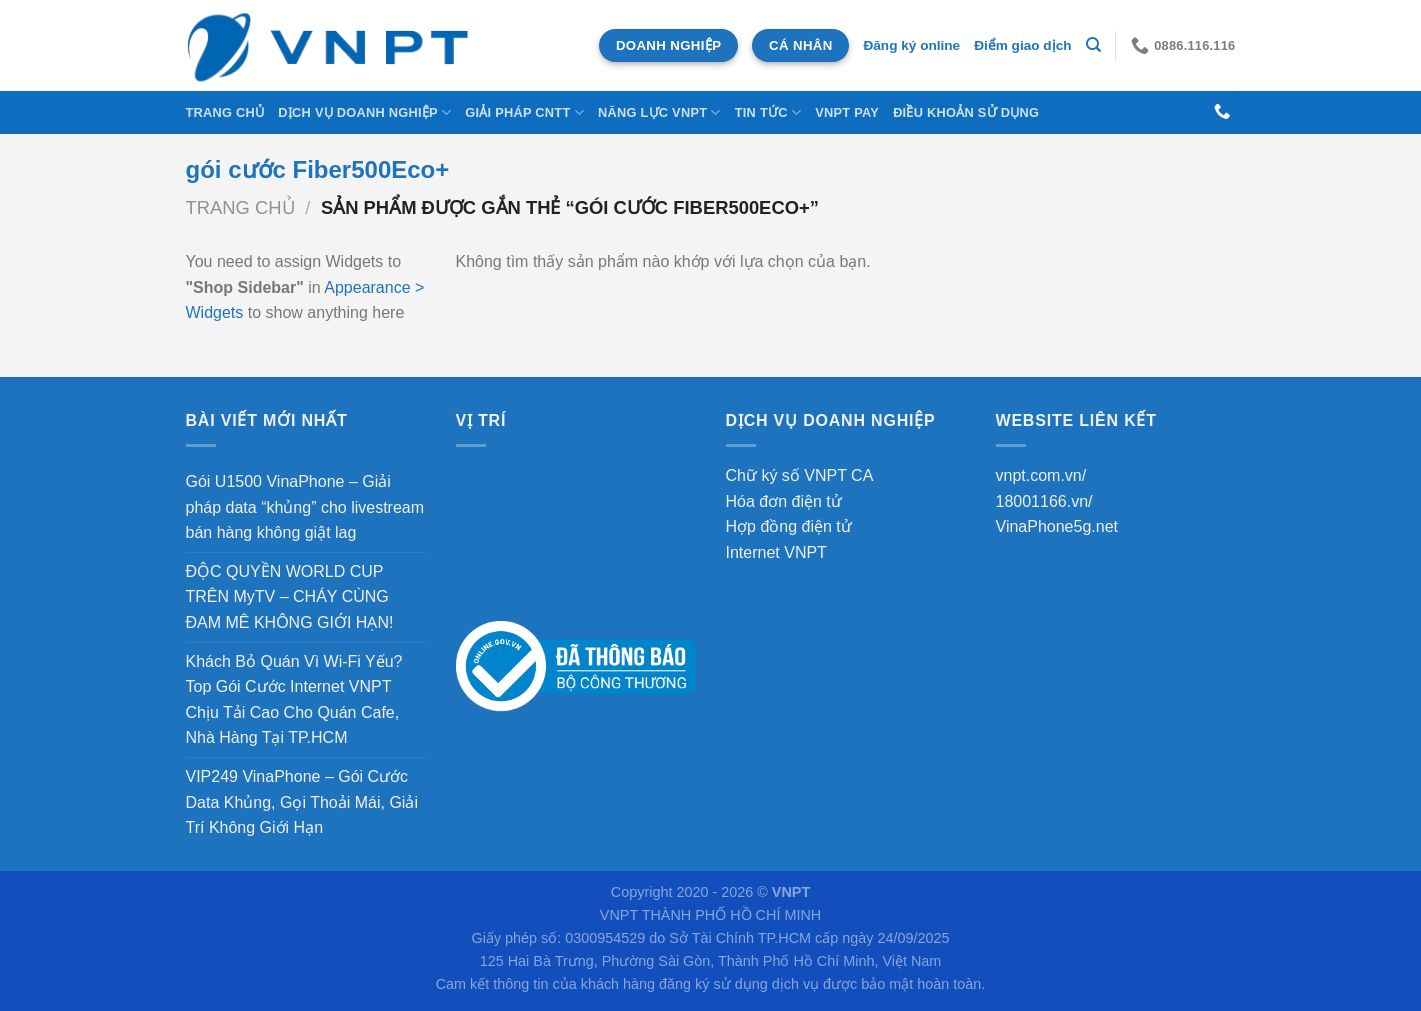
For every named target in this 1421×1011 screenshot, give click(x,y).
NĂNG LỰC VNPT (659, 112)
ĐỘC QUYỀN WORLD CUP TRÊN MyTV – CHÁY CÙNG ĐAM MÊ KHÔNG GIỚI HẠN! (290, 597)
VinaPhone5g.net (1057, 526)
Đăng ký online (911, 45)
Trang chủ (225, 112)
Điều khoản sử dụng (966, 112)
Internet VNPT (776, 552)
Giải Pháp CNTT (524, 112)
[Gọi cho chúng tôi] (1222, 112)
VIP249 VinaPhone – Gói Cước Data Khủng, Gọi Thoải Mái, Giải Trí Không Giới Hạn (302, 802)
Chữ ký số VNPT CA (800, 475)
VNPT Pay (847, 112)
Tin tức (768, 112)
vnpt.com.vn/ (1041, 475)
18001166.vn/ (1044, 501)
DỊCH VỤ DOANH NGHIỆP (364, 112)
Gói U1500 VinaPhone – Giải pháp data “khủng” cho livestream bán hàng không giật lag (305, 507)
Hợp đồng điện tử (789, 526)
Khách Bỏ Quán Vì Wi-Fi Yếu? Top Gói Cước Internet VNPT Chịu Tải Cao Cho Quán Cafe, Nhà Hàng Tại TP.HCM (294, 700)
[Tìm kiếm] (1093, 45)
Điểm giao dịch (1022, 45)
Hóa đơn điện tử (784, 501)
